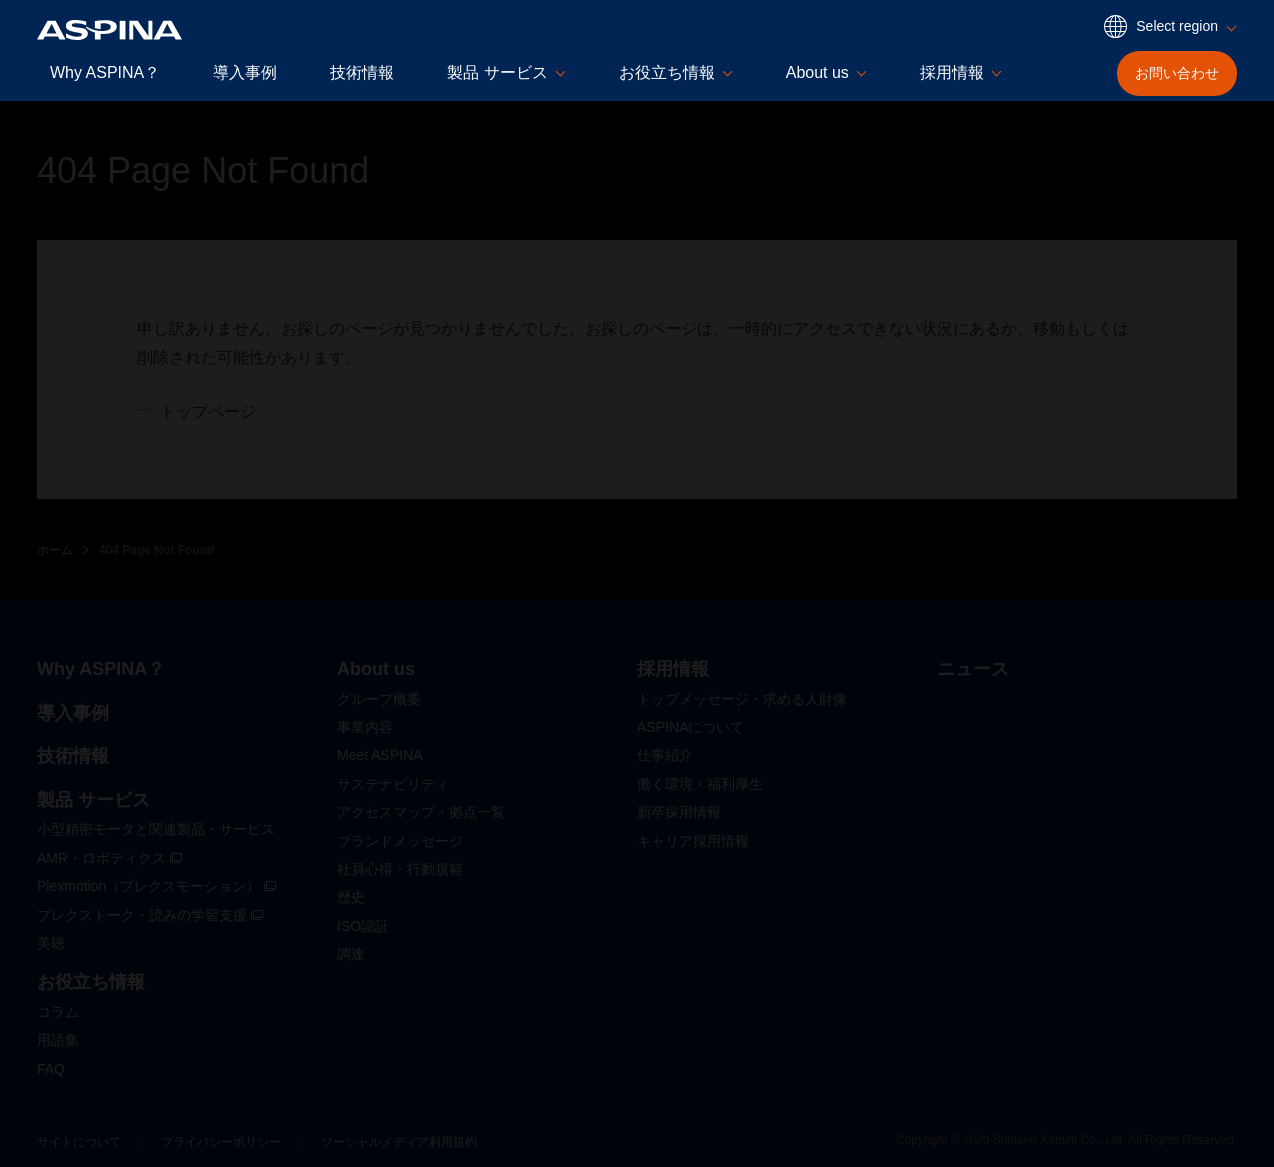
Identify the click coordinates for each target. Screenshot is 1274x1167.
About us (376, 669)
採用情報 (673, 669)
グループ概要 (379, 699)
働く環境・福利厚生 (700, 784)
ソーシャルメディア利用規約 (399, 1142)
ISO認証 (363, 926)
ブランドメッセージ (400, 841)
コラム (58, 1012)
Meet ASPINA (380, 755)
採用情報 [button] (952, 72)
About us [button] (817, 72)
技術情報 (362, 72)
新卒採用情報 (679, 812)
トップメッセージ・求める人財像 (742, 699)
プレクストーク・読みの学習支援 (150, 915)
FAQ (51, 1069)
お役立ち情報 (91, 982)
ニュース (973, 669)
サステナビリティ (393, 784)
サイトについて (79, 1142)
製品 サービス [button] (497, 72)
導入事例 (245, 72)
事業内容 (365, 727)
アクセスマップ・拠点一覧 (421, 812)
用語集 (58, 1040)
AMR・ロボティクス (109, 858)
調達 (351, 954)
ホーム (55, 550)
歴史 (351, 897)
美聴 (51, 943)
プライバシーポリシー (221, 1142)
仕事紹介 (665, 755)
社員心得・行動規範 (400, 869)
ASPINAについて (690, 727)
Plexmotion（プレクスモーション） (156, 886)
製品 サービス (93, 800)
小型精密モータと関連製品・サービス (156, 829)
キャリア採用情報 (693, 841)
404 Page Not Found (156, 550)
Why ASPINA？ (105, 72)
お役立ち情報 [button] (667, 72)
